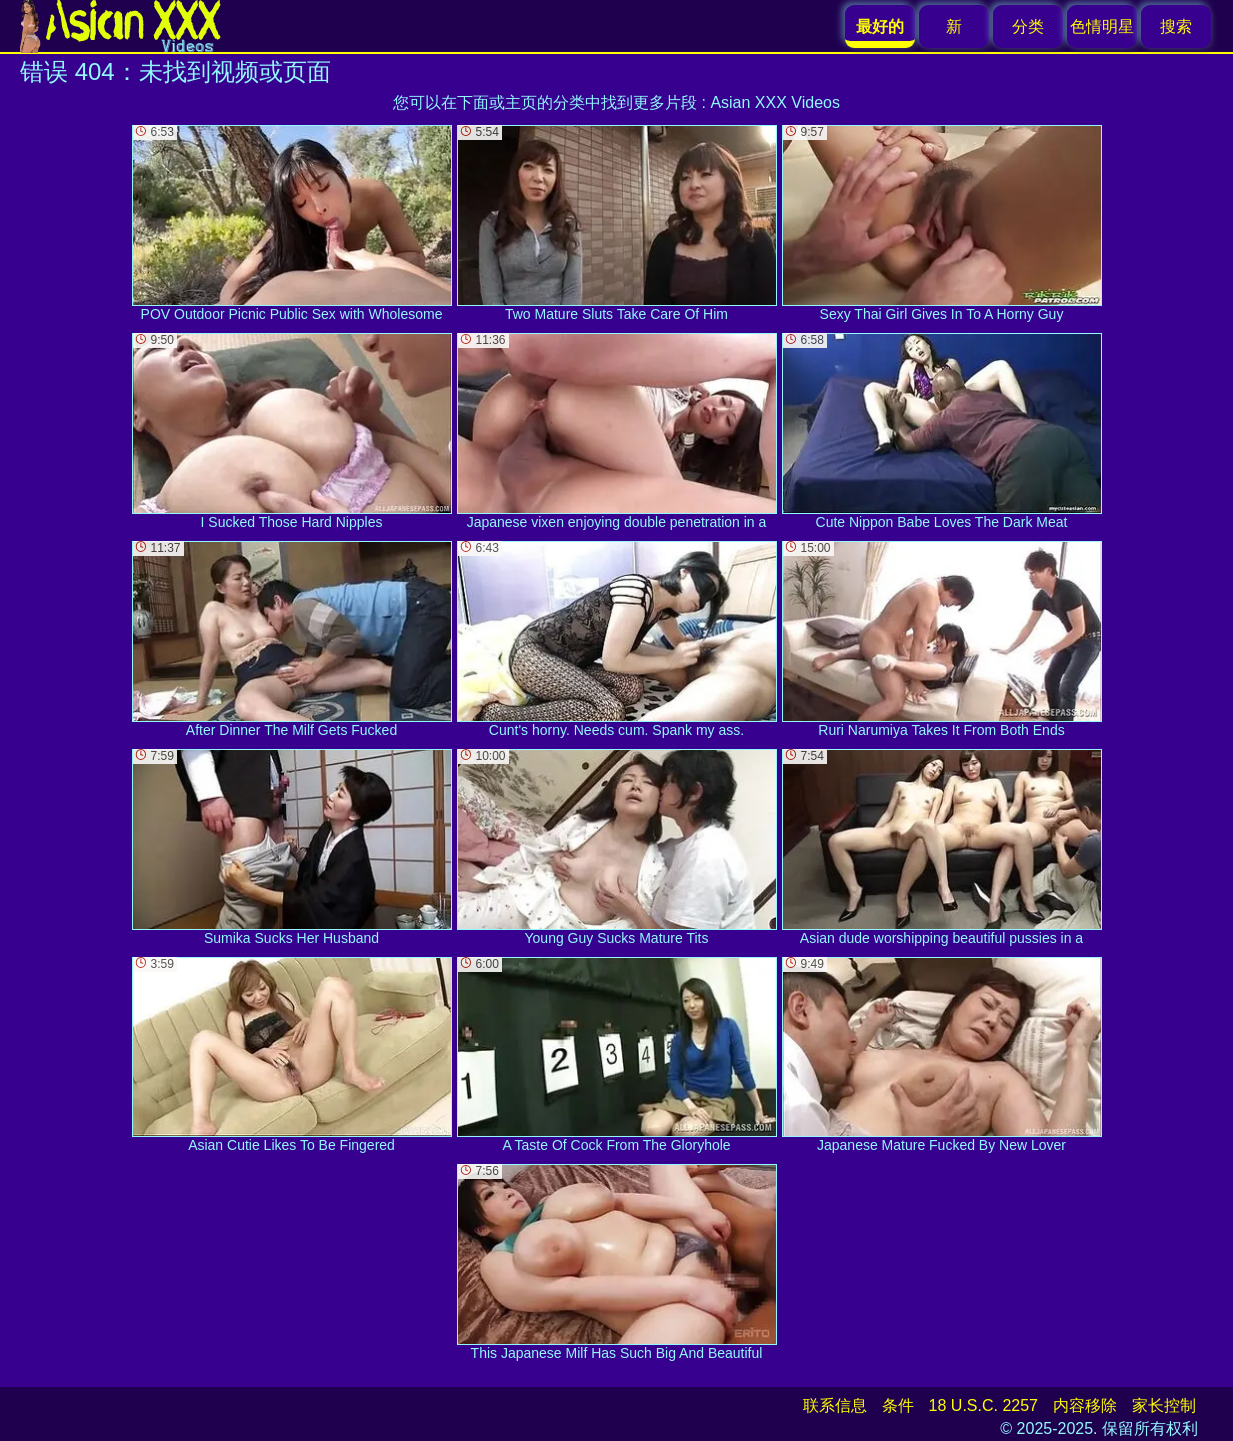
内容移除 (1085, 1405)
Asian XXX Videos (775, 102)
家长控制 (1164, 1405)
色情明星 (1102, 26)
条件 (898, 1405)
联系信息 (835, 1405)
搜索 (1176, 26)
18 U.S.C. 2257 (983, 1405)
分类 (1028, 26)
